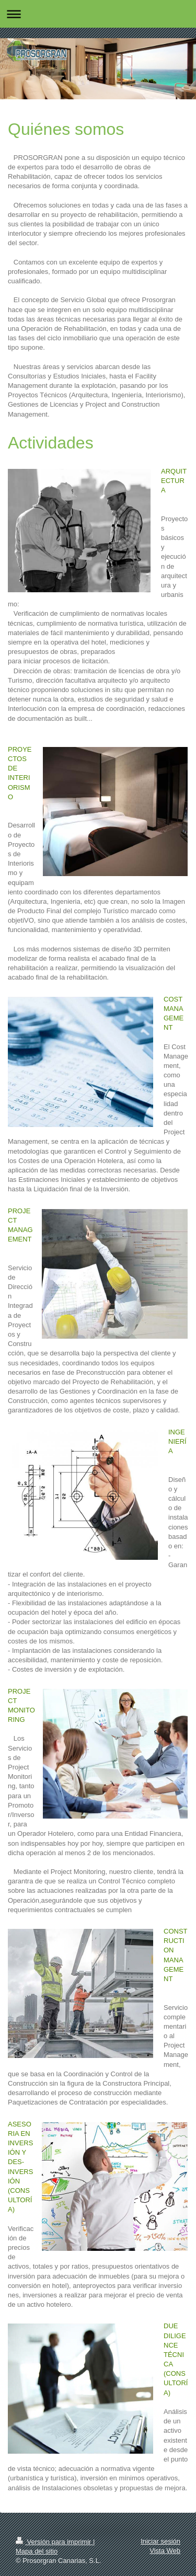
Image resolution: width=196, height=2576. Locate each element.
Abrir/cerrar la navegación (98, 14)
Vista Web (164, 2551)
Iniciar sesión (160, 2541)
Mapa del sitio (36, 2551)
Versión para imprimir (54, 2542)
